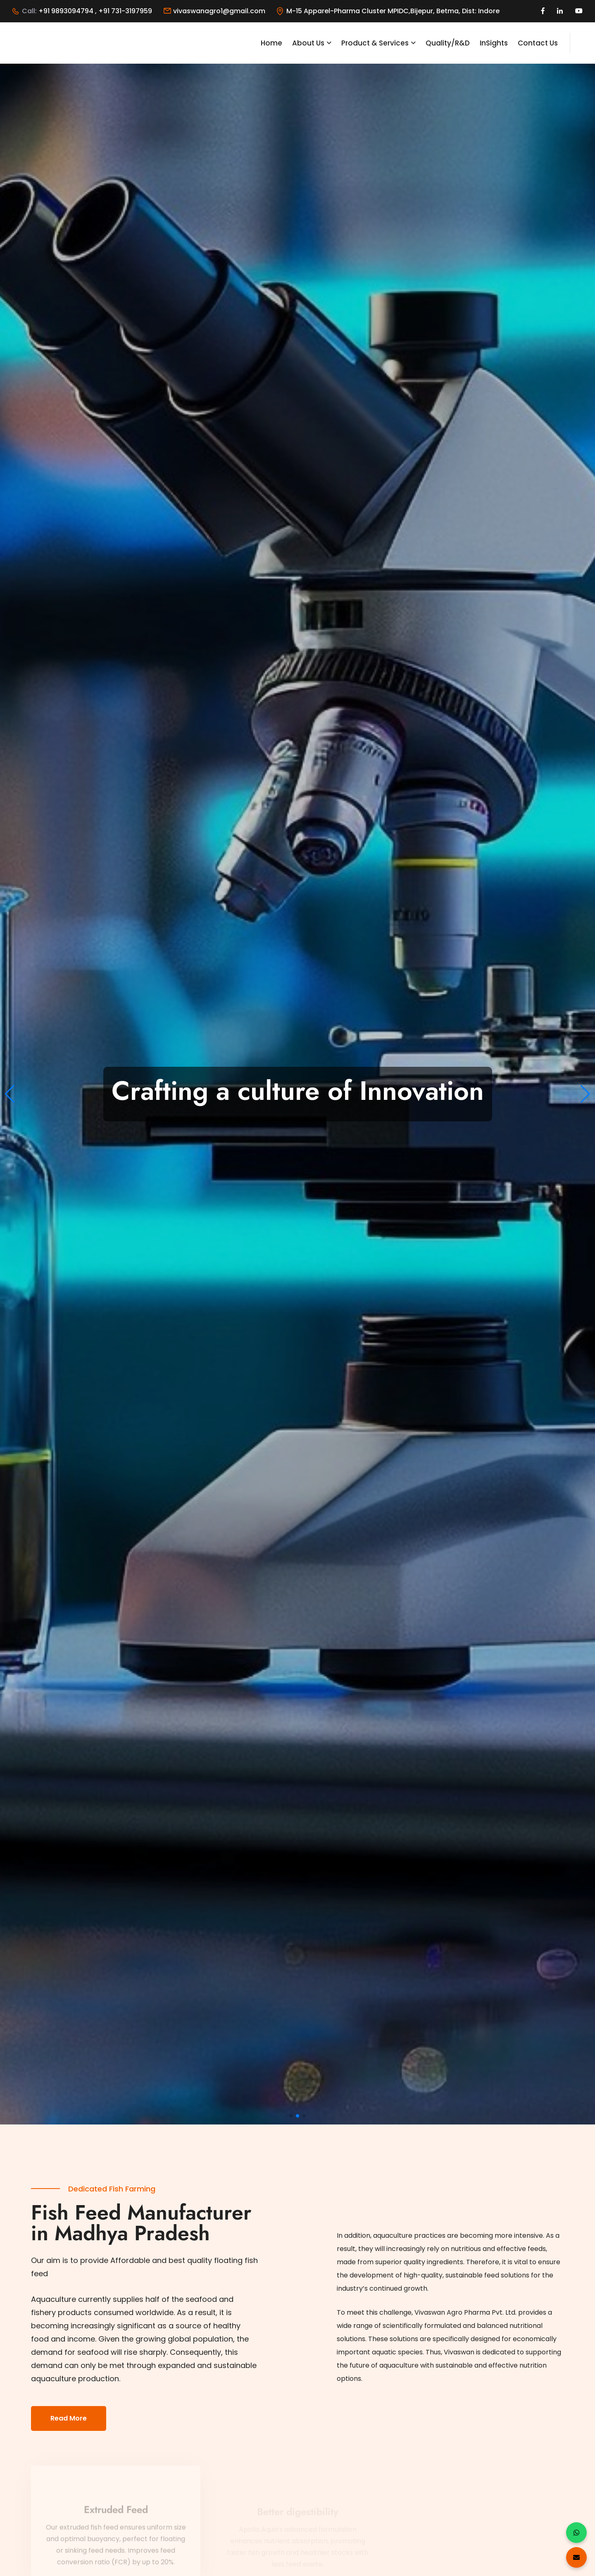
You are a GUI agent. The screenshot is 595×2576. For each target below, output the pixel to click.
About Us (308, 43)
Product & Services (375, 43)
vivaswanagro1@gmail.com (219, 11)
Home (271, 43)
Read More (68, 2418)
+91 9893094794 (66, 11)
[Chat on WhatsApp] (576, 2532)
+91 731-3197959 (125, 11)
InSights (494, 43)
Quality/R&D (448, 43)
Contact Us (538, 43)
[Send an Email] (576, 2557)
